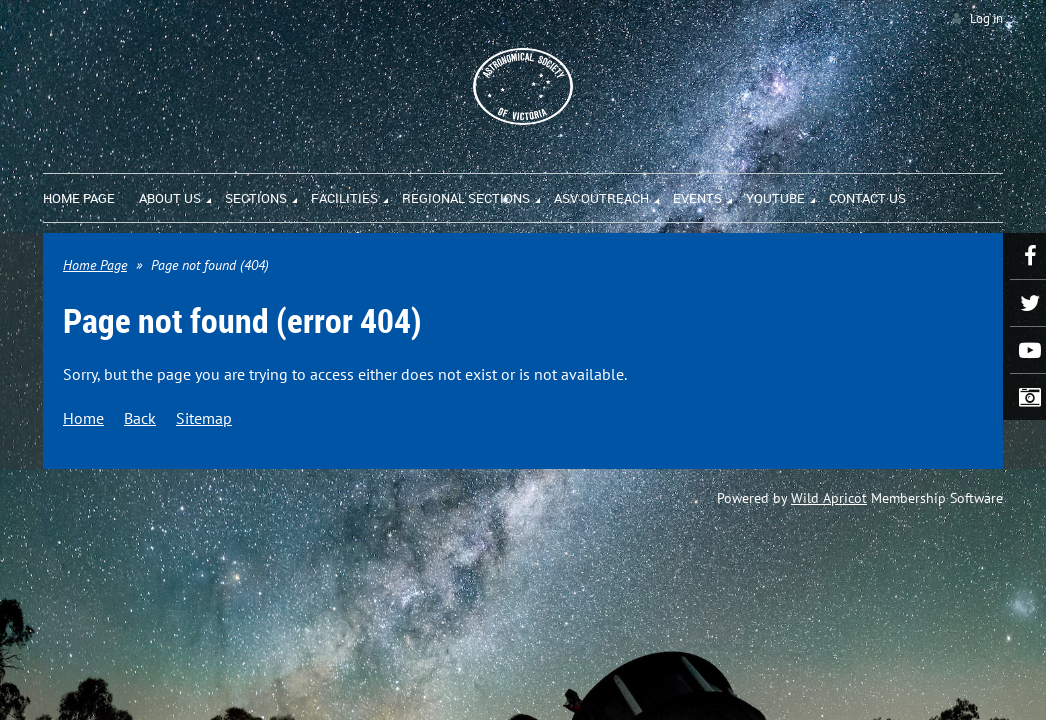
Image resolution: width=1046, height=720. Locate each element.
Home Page (95, 265)
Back (140, 418)
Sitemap (204, 418)
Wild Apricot (829, 498)
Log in (986, 18)
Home (83, 418)
